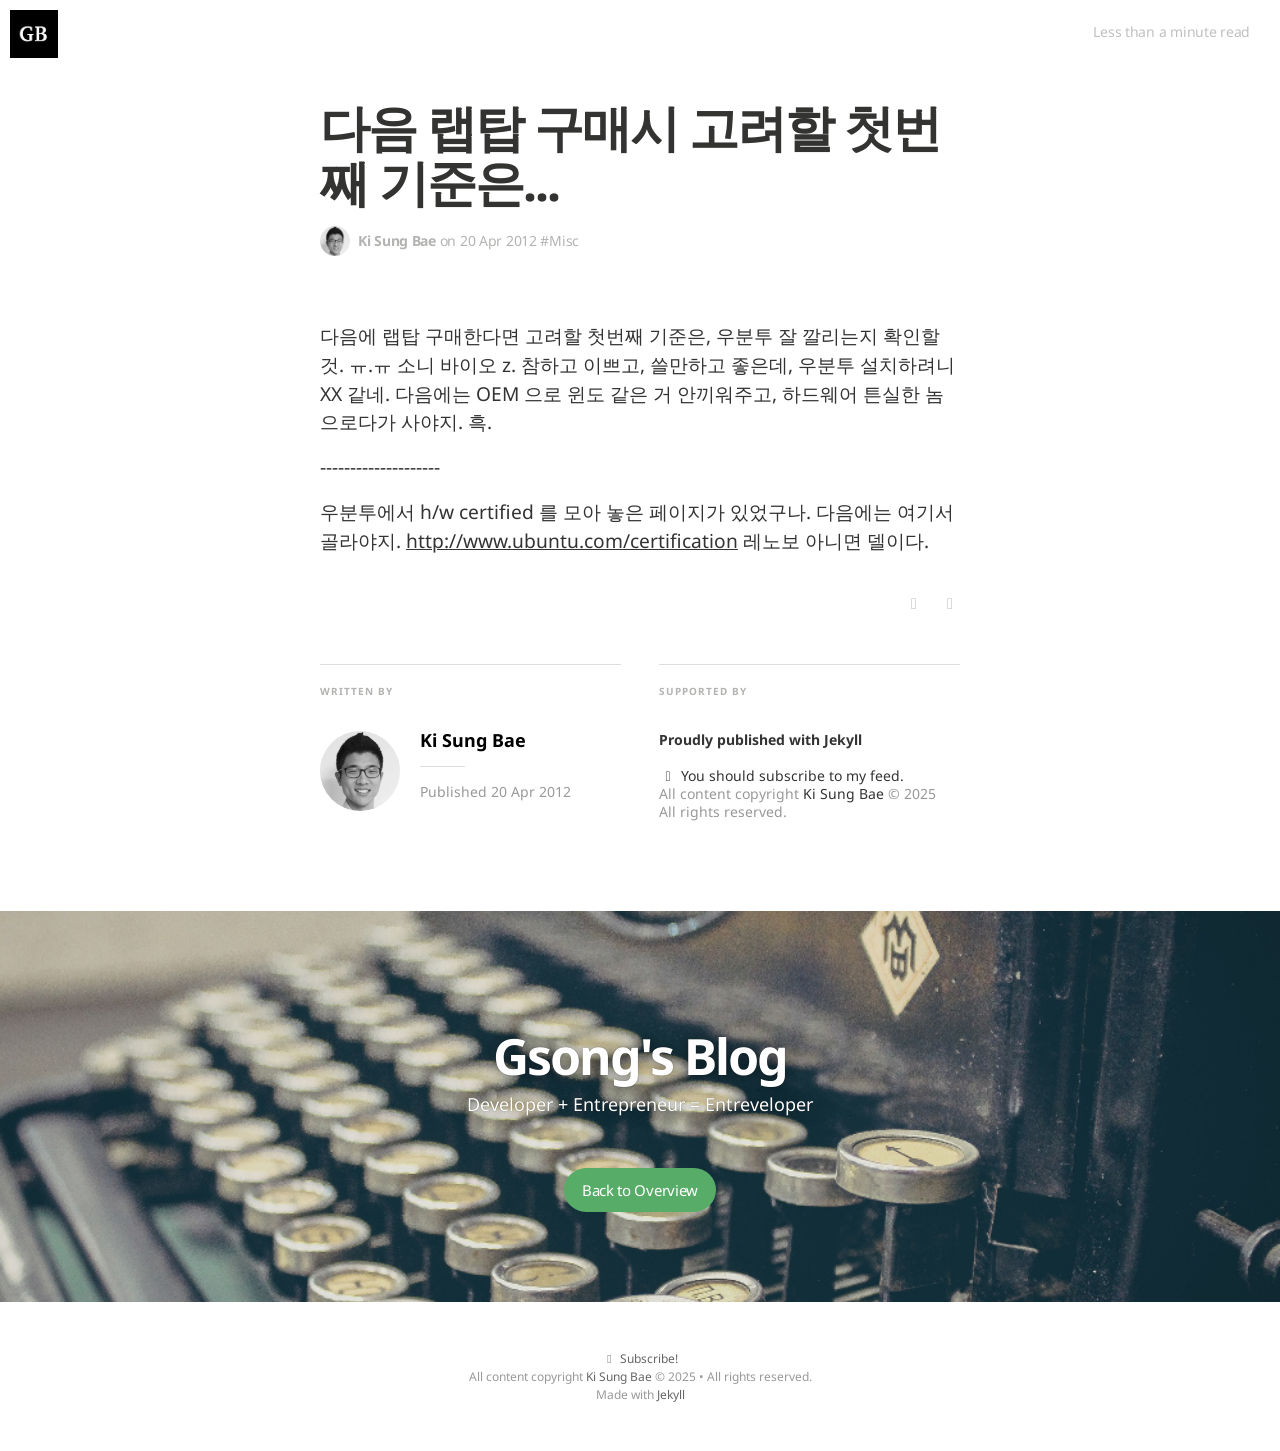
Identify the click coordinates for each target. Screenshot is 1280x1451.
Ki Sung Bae (843, 793)
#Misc (559, 240)
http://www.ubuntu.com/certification (572, 540)
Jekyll (843, 739)
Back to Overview (640, 1190)
